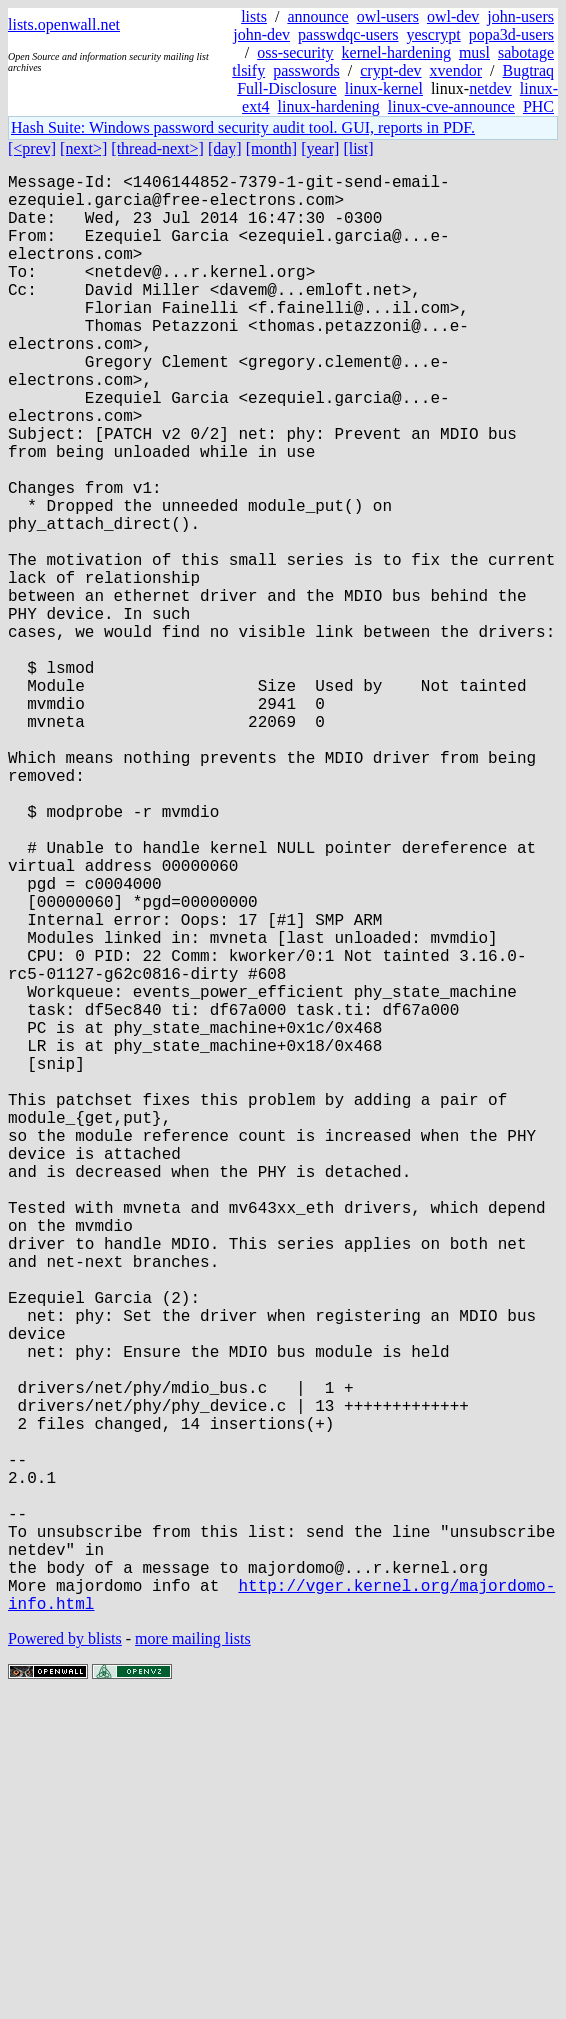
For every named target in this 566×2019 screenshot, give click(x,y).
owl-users (388, 16)
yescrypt (433, 34)
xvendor (456, 70)
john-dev (261, 34)
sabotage (526, 52)
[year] (320, 148)
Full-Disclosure (287, 88)
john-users (520, 16)
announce (317, 16)
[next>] (83, 148)
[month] (272, 148)
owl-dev (453, 16)
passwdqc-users (348, 34)
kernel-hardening (396, 52)
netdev (490, 88)
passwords (306, 70)
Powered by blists (65, 1958)
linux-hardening (329, 106)
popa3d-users (511, 34)
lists (254, 16)
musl (474, 52)
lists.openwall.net (64, 24)
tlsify (248, 70)
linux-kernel (384, 88)
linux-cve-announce (451, 106)
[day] (225, 148)
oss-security (295, 52)
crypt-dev (390, 70)
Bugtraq (528, 70)
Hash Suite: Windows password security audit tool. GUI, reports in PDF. (243, 127)
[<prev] (32, 148)
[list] (358, 148)
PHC (538, 106)
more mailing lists (193, 1958)
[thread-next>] (157, 148)
